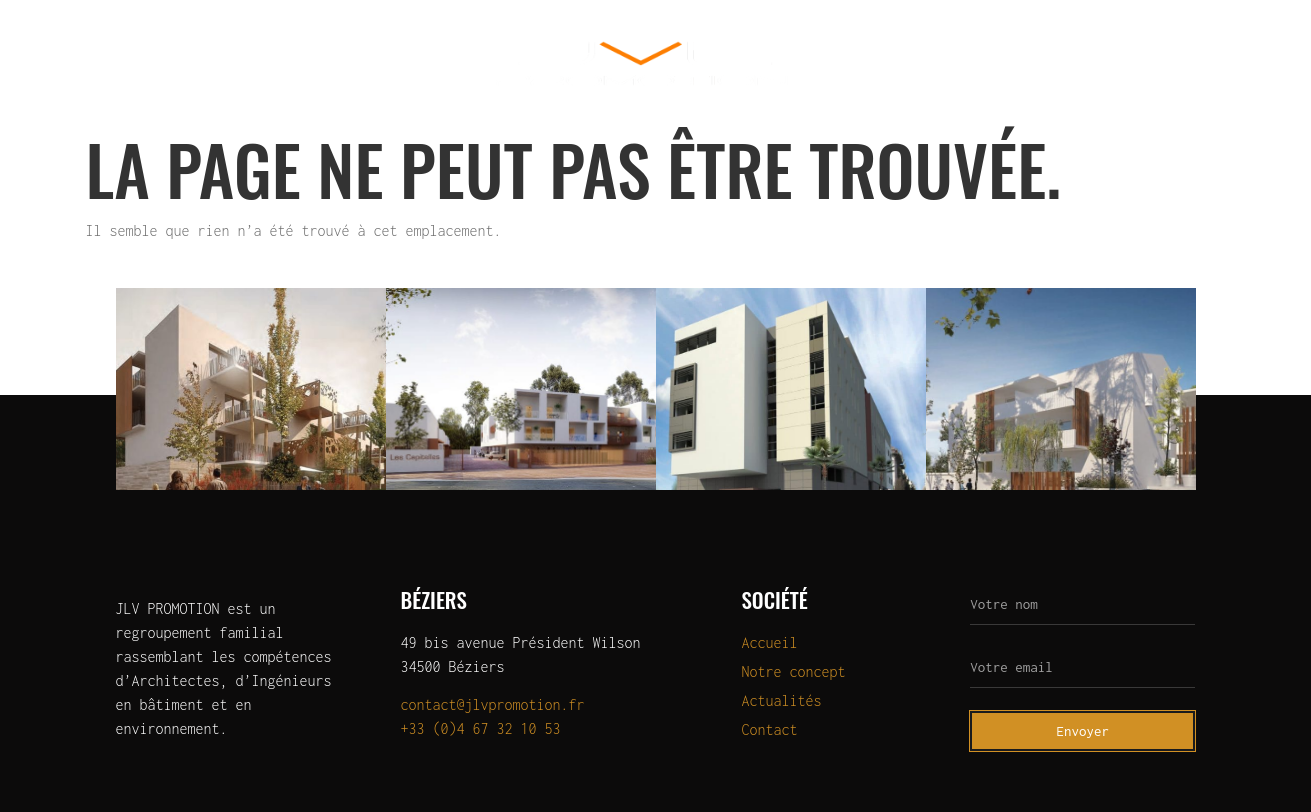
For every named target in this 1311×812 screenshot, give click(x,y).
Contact (1220, 63)
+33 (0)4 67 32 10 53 (481, 728)
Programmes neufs (276, 63)
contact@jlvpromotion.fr (493, 704)
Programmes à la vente (932, 63)
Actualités (1104, 63)
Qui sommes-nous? (100, 63)
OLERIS (412, 63)
